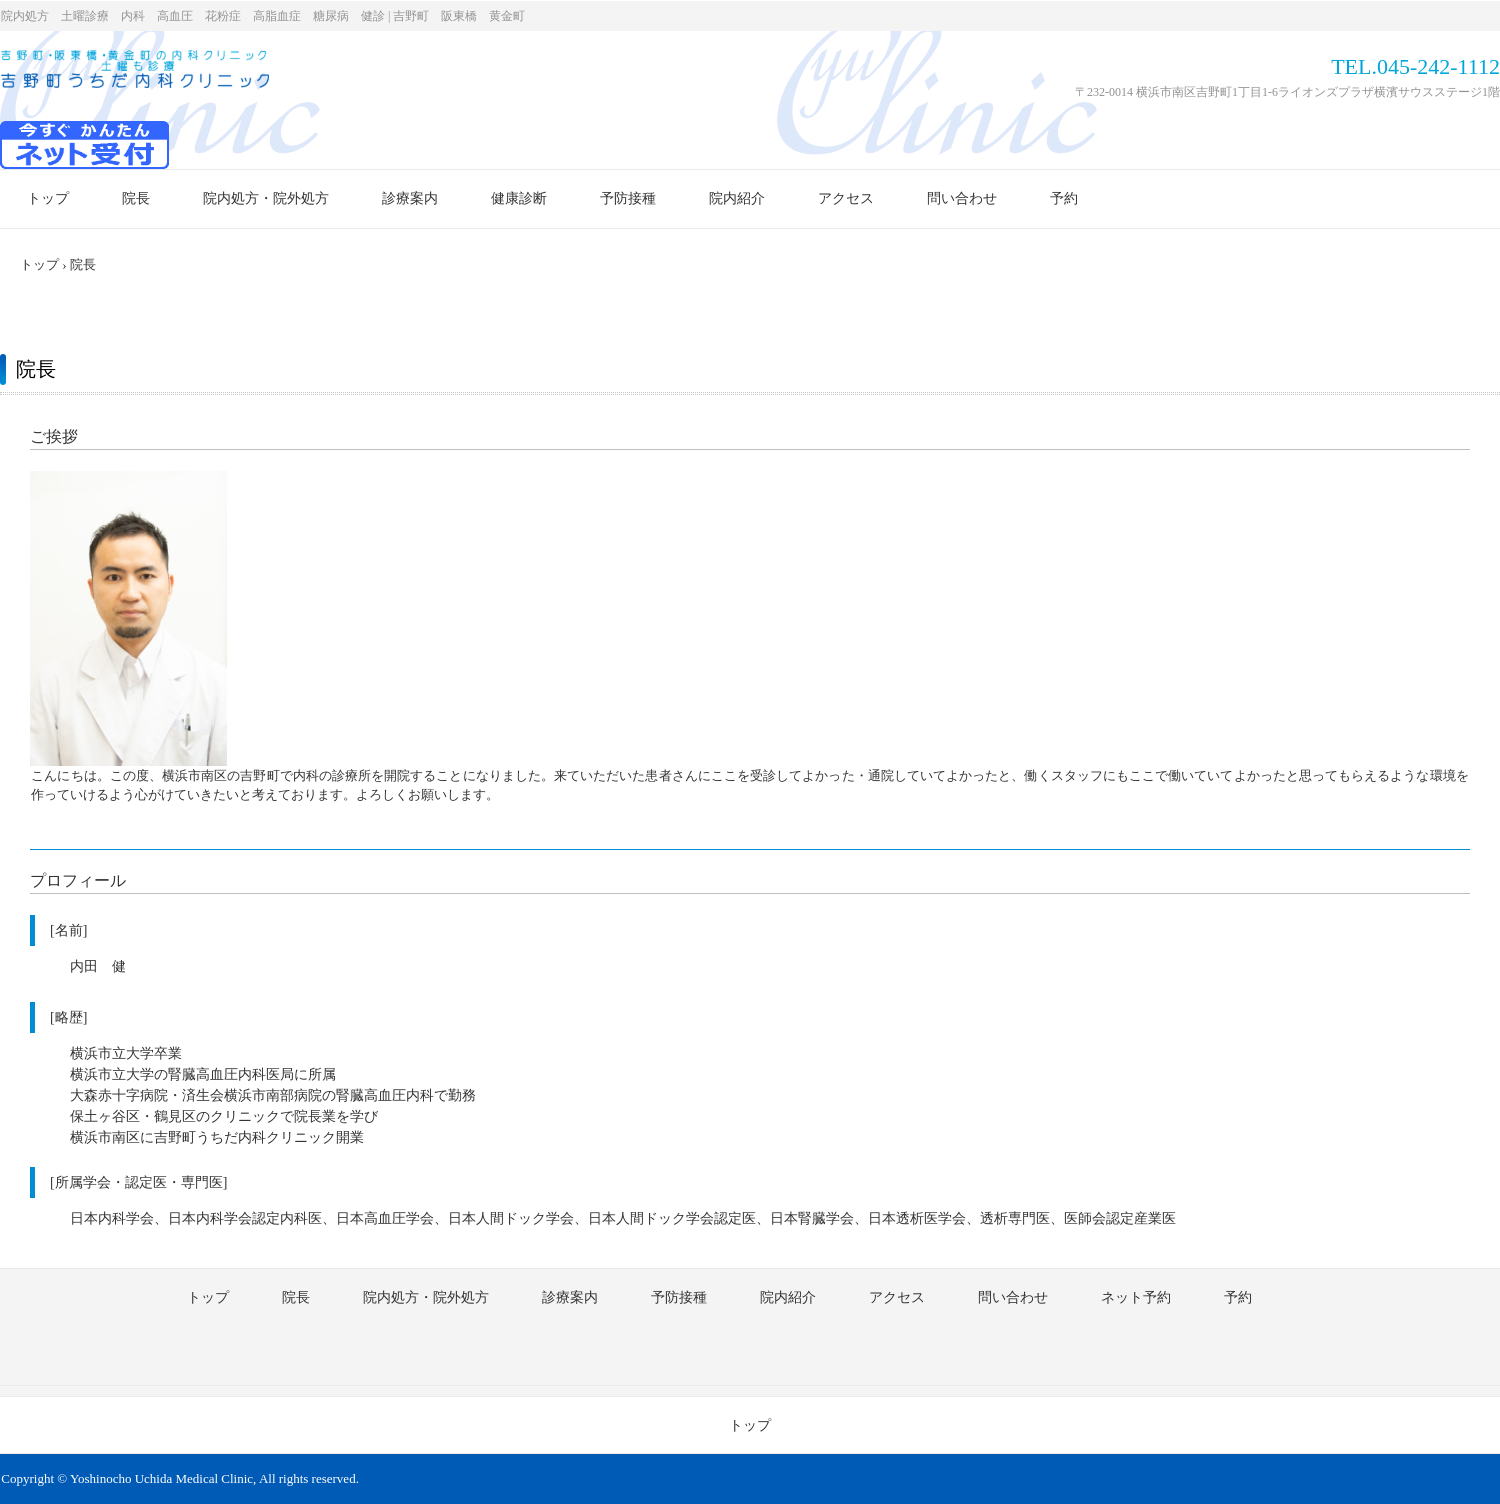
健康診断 (519, 198)
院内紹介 (737, 198)
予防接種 (628, 198)
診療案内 (410, 198)
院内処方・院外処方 (266, 198)
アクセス (846, 198)
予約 (1064, 198)
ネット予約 (1136, 1297)
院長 (136, 198)
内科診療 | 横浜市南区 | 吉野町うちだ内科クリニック (135, 73)
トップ (48, 198)
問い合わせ (962, 198)
